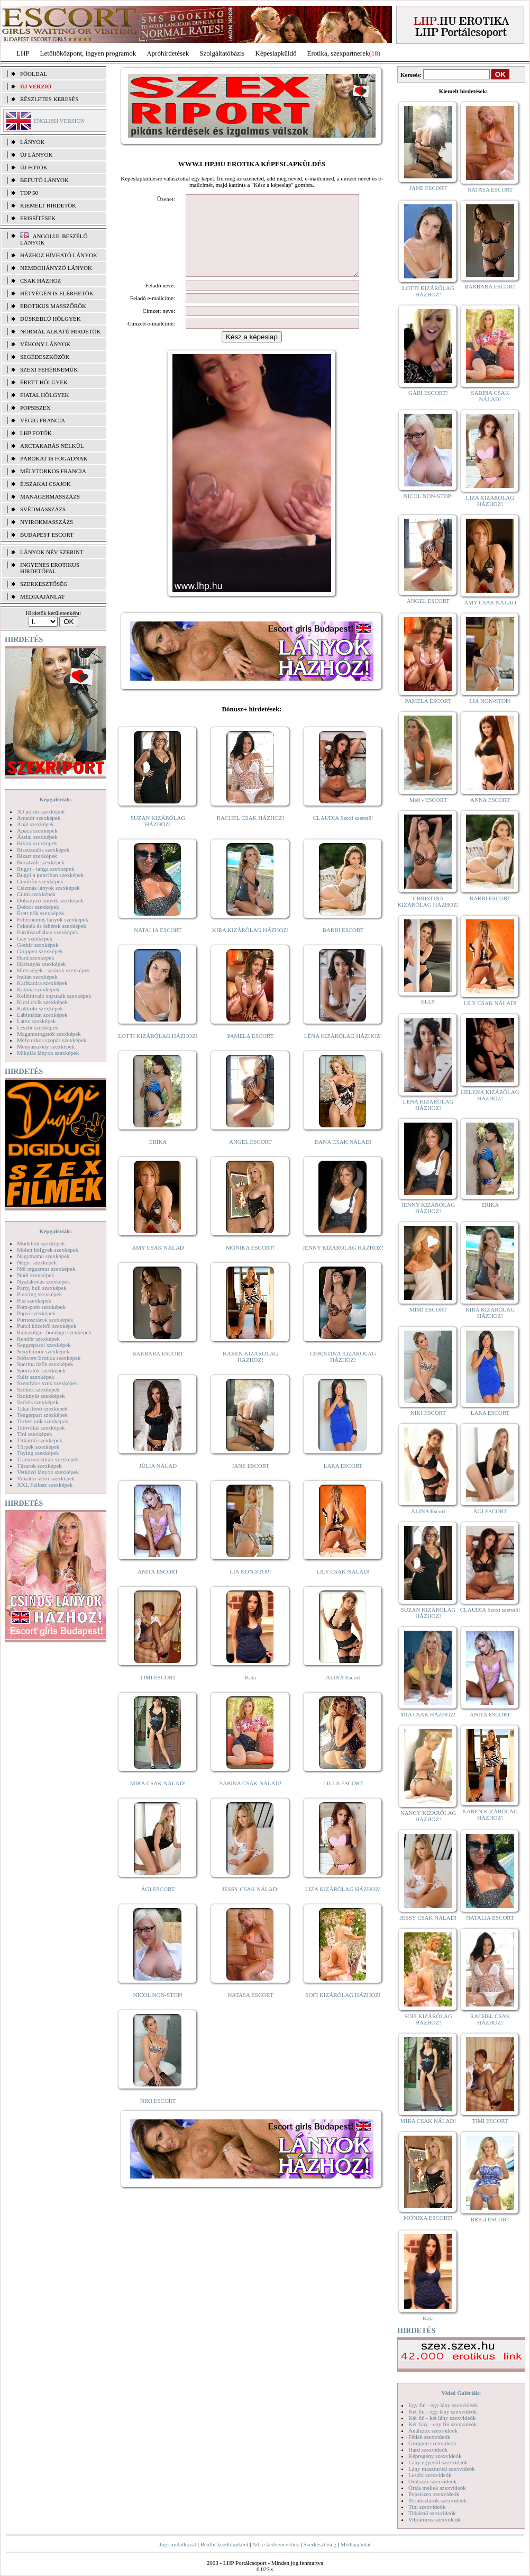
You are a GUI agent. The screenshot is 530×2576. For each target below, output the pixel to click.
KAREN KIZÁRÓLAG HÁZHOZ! (250, 1372)
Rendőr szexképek (38, 1338)
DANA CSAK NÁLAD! (342, 1157)
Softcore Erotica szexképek (48, 1357)
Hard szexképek (35, 957)
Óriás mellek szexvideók (437, 2487)
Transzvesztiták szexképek (48, 1459)
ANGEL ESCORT (250, 1157)
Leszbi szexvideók (430, 2475)
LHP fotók (36, 433)
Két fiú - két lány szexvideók (442, 2418)
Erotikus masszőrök (53, 306)
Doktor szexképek (38, 906)
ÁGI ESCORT (158, 1905)
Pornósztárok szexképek (45, 1319)
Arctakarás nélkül (52, 445)
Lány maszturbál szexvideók (441, 2468)
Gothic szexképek (38, 945)
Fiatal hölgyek (44, 395)
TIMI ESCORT (158, 1693)
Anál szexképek (35, 824)
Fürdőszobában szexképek (47, 932)
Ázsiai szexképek (37, 837)
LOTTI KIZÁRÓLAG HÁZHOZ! (157, 1052)
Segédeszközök (45, 357)
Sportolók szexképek (41, 1370)
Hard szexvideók (427, 2449)
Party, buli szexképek (42, 1288)
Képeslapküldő (276, 53)
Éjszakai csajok (45, 484)
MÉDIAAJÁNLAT (42, 596)
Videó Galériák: (461, 2393)
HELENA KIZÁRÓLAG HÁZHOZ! (490, 1095)
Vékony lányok (45, 344)
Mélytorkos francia (53, 471)
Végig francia (42, 420)
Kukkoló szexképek (40, 1008)
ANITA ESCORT (158, 1587)
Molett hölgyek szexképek (47, 1249)
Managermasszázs (50, 496)
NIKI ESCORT (158, 2116)
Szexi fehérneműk (49, 369)
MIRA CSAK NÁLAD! (158, 1799)
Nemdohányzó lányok (56, 268)
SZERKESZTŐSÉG (44, 584)
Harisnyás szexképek (41, 964)
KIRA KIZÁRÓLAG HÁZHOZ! (250, 946)
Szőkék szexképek (38, 1389)
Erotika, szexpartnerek (338, 53)
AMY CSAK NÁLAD (158, 1263)
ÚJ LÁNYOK (36, 154)
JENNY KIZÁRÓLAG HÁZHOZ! (343, 1263)
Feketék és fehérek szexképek (51, 926)
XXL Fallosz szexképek (44, 1484)
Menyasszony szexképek (46, 1046)
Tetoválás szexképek (41, 1427)
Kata (250, 1693)
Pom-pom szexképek (41, 1307)
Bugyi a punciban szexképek (50, 875)
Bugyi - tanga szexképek (45, 868)
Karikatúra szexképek (42, 983)
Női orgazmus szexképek (46, 1269)
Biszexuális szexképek (43, 849)
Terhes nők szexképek (42, 1421)
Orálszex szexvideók (432, 2481)
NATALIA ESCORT (157, 946)
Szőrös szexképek (38, 1402)
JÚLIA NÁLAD (158, 1481)
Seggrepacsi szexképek (44, 1345)
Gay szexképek (34, 938)
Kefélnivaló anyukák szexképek (54, 995)
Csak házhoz (40, 280)
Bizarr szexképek (37, 856)
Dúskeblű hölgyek (50, 318)
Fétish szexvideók (429, 2437)
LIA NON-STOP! (250, 1587)
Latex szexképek (36, 1021)
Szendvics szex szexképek (47, 1383)
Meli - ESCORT (428, 800)
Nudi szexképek (35, 1275)
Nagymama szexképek (43, 1256)
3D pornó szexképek (41, 811)
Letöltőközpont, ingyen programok (88, 53)
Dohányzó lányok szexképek (50, 900)
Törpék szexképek (38, 1446)
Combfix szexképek (40, 881)
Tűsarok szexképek (39, 1465)
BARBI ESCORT (343, 946)
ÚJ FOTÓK (34, 167)
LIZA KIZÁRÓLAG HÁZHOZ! (343, 1905)
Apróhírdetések (168, 53)
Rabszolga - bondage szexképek (54, 1332)
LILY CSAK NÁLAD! (343, 1587)
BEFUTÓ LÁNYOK (44, 180)
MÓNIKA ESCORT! (250, 1263)
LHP (23, 53)
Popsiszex (35, 407)
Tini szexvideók (426, 2506)
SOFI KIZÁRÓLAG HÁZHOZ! (342, 2011)
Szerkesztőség (319, 2544)
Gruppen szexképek (40, 951)
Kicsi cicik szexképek (42, 1002)
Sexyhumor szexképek (43, 1351)
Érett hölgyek (44, 382)
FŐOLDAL (33, 73)
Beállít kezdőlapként (224, 2544)
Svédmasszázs (43, 509)
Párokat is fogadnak (54, 458)
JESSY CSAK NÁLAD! (250, 1905)
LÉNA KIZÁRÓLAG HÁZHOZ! (343, 1052)
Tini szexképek (34, 1434)
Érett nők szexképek (40, 913)
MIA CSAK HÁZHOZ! (428, 1714)
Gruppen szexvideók (432, 2443)
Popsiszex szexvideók (433, 2494)
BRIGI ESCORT (489, 2219)
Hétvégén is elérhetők (57, 293)
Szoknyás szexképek (41, 1396)
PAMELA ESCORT (250, 1052)
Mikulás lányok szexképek (48, 1053)
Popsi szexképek (36, 1313)
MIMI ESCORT (428, 1309)
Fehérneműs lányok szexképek (52, 919)
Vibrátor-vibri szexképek (46, 1478)
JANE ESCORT (250, 1481)
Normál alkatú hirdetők (60, 331)
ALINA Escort (343, 1693)
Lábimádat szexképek (42, 1014)
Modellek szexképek (41, 1243)
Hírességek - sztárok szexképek (53, 970)
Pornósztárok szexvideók (437, 2500)
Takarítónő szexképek (42, 1408)
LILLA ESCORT (343, 1799)
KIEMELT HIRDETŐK (48, 205)
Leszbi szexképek (37, 1027)
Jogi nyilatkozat (177, 2544)
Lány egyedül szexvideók (438, 2462)
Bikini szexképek (37, 843)
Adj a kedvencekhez (275, 2544)
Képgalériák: (55, 799)
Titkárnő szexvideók (432, 2513)
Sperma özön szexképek (45, 1364)
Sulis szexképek (35, 1376)
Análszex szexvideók (433, 2430)
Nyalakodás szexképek (43, 1281)
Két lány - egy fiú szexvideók (442, 2424)
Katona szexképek (38, 989)
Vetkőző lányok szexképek (48, 1472)
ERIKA (158, 1157)
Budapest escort (47, 534)
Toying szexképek (38, 1453)
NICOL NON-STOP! (158, 2011)
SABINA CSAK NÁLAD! (250, 1799)
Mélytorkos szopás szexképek (51, 1040)
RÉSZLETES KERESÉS (49, 99)
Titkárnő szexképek (39, 1440)
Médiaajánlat (355, 2544)
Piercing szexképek (39, 1294)
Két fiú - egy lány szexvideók (442, 2411)
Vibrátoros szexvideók (434, 2519)
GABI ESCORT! (428, 393)
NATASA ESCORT (250, 2011)
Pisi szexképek (34, 1300)
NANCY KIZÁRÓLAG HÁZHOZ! (428, 1816)
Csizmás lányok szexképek (48, 887)
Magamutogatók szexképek (49, 1034)
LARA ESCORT (343, 1481)
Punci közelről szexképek (46, 1326)
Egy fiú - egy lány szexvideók (443, 2405)
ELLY (428, 1001)
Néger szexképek (37, 1262)
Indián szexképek (37, 976)
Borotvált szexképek (41, 862)
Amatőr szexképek (38, 818)
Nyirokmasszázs (46, 522)
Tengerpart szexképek (42, 1415)
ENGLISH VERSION (59, 120)
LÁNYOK (32, 142)
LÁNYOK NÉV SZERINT (52, 552)
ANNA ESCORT (490, 800)
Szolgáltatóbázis (221, 53)
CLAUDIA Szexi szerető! (343, 833)
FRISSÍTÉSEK (38, 218)
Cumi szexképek (36, 894)
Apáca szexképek (37, 830)
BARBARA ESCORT (158, 1369)
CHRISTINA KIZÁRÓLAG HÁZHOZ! (343, 1372)
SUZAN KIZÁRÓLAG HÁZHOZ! (158, 836)
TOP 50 (29, 192)
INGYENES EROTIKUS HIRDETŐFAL (49, 568)
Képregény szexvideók (435, 2456)
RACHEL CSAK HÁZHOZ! (250, 833)
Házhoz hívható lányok (58, 255)
